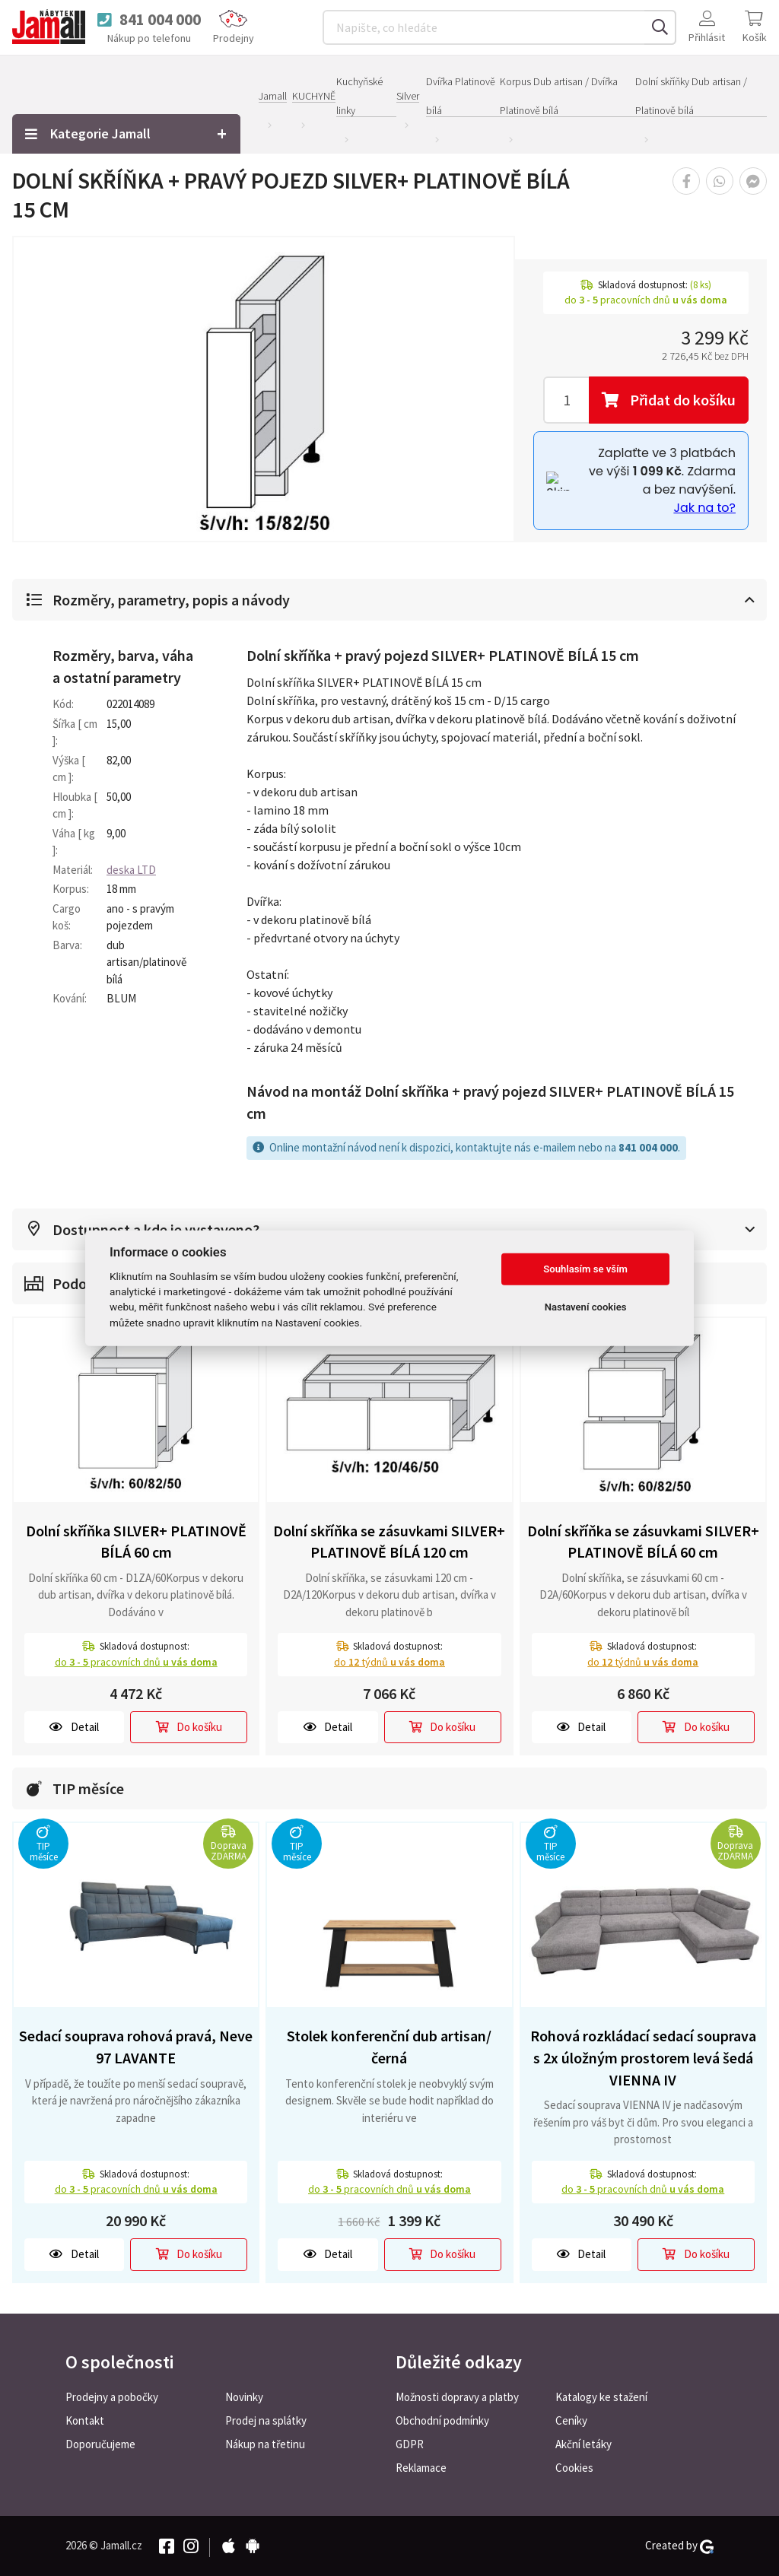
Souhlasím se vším (585, 1269)
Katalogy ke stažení (601, 2397)
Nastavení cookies (586, 1307)
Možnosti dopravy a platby (457, 2397)
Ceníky (571, 2420)
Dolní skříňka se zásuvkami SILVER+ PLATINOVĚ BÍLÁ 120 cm (389, 1541)
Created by (679, 2545)
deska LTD (131, 869)
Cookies (574, 2467)
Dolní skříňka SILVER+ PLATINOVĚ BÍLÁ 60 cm (136, 1541)
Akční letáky (583, 2444)
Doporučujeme (100, 2444)
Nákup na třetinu (265, 2444)
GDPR (410, 2444)
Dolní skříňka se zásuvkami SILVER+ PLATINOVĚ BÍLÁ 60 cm (643, 1541)
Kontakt (84, 2420)
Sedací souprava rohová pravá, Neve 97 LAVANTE (136, 2046)
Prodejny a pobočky (111, 2397)
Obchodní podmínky (442, 2420)
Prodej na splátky (266, 2420)
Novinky (244, 2397)
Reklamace (421, 2467)
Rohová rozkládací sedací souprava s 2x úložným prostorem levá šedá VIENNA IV (643, 2057)
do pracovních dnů (136, 1662)
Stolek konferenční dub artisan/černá (389, 2046)
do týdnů (389, 1662)
